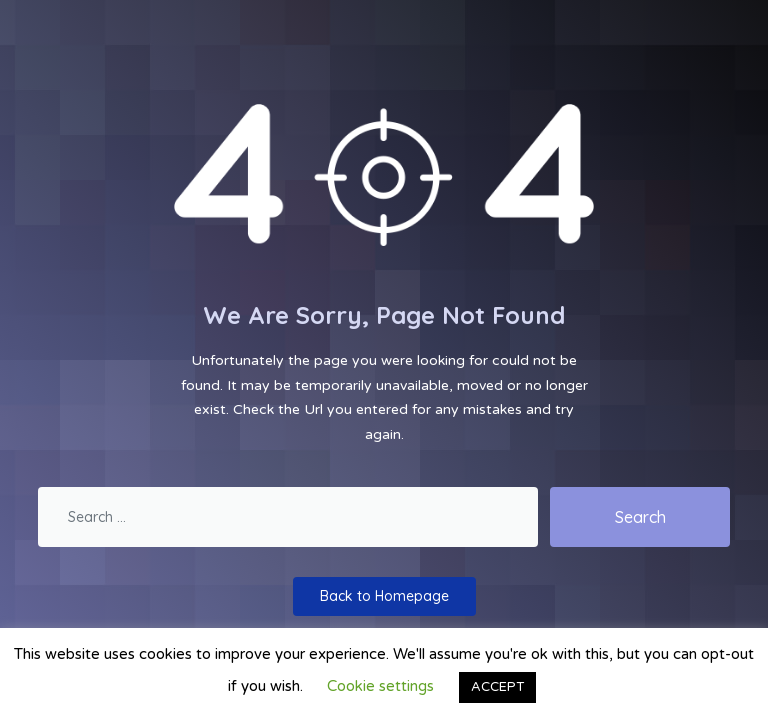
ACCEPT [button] (497, 687)
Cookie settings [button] (380, 686)
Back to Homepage (384, 596)
